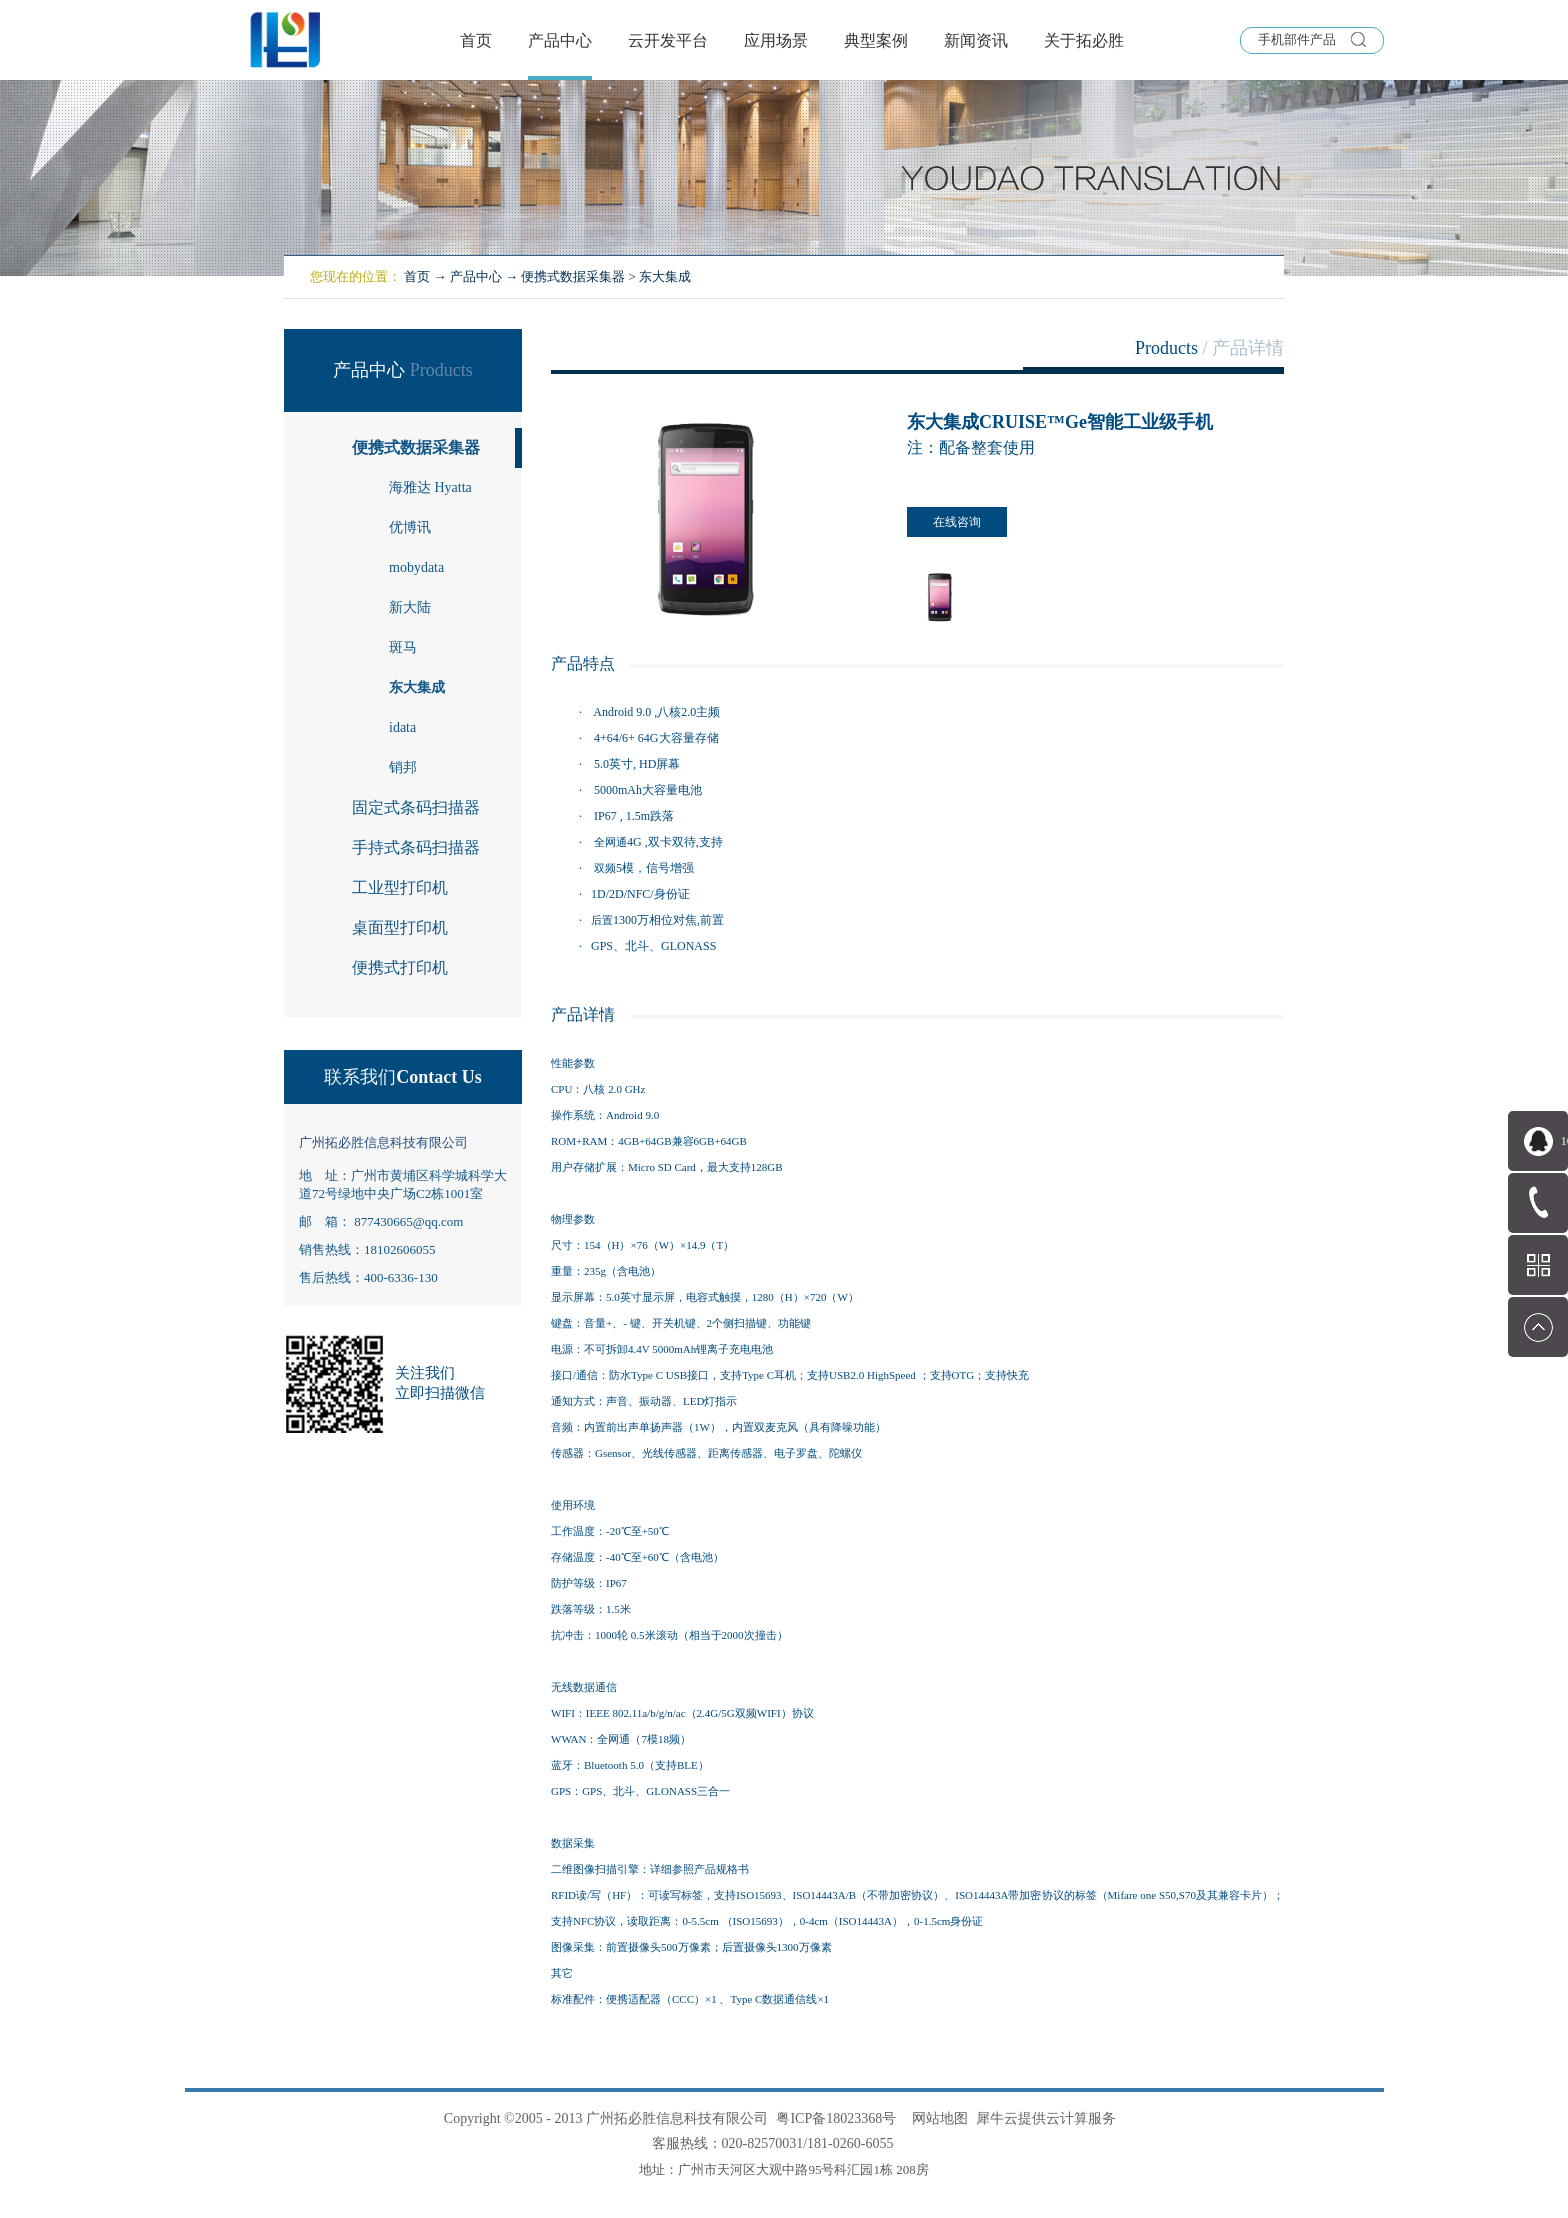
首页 (476, 40)
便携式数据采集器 (573, 276)
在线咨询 (957, 522)
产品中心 (476, 276)
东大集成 (665, 276)
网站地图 (936, 2118)
